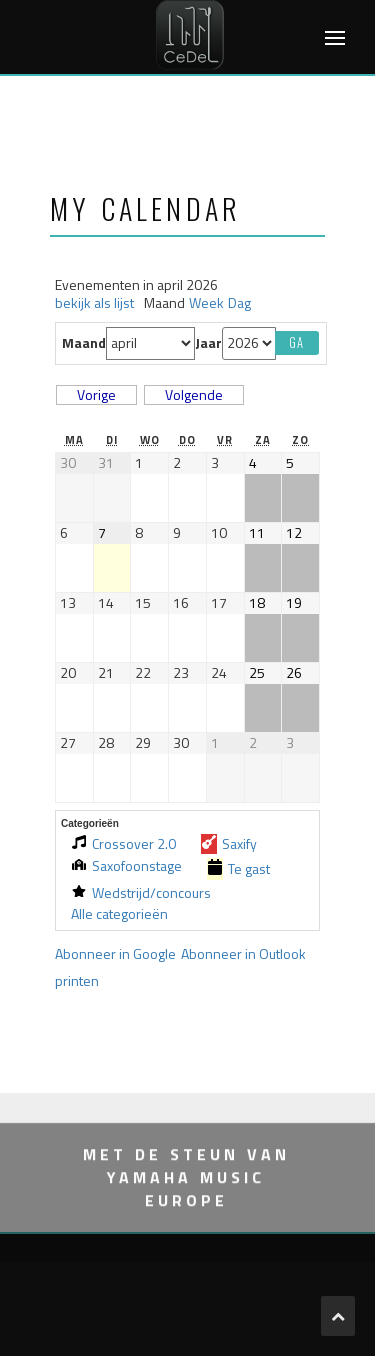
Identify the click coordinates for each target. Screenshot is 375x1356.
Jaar (208, 343)
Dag (239, 303)
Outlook (243, 953)
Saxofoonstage (126, 866)
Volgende (194, 395)
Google (115, 953)
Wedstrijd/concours (141, 893)
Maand (84, 343)
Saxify (229, 844)
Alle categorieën (119, 914)
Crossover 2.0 (123, 844)
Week (206, 303)
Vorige (96, 395)
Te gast (238, 869)
